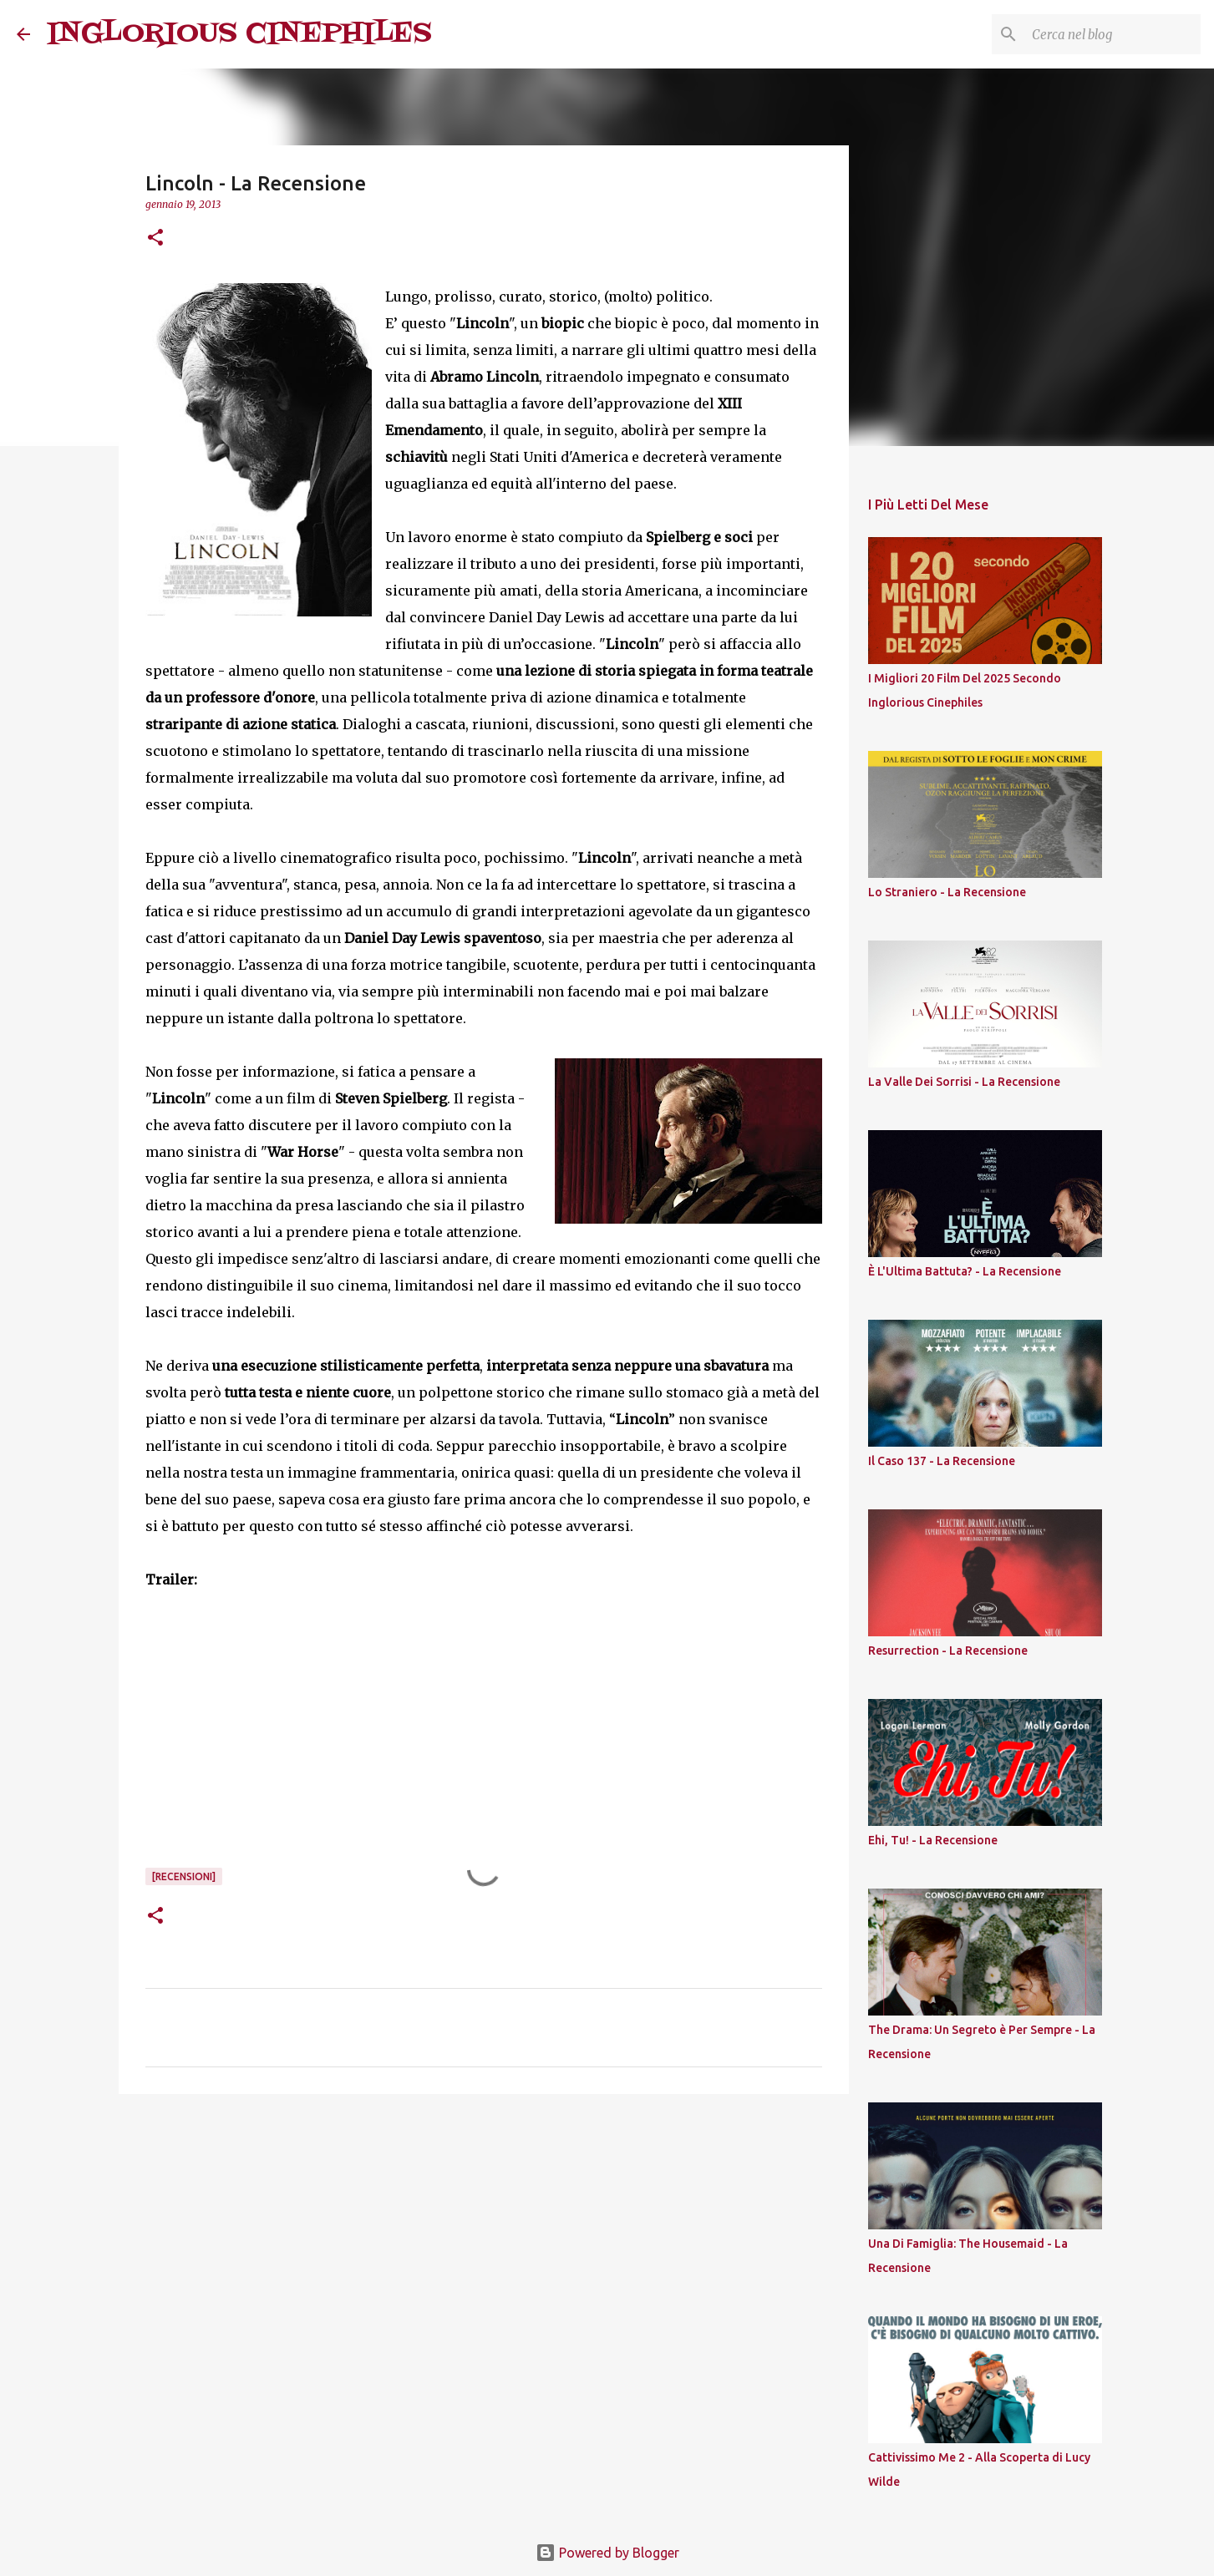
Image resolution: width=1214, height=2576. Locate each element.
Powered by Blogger (607, 2552)
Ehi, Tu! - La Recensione (933, 1840)
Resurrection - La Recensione (948, 1650)
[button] (155, 238)
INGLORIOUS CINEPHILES (239, 33)
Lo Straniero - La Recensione (947, 892)
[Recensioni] (184, 1876)
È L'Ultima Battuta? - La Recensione (964, 1271)
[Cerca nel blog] (1113, 34)
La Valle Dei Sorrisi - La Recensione (964, 1081)
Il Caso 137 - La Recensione (941, 1461)
